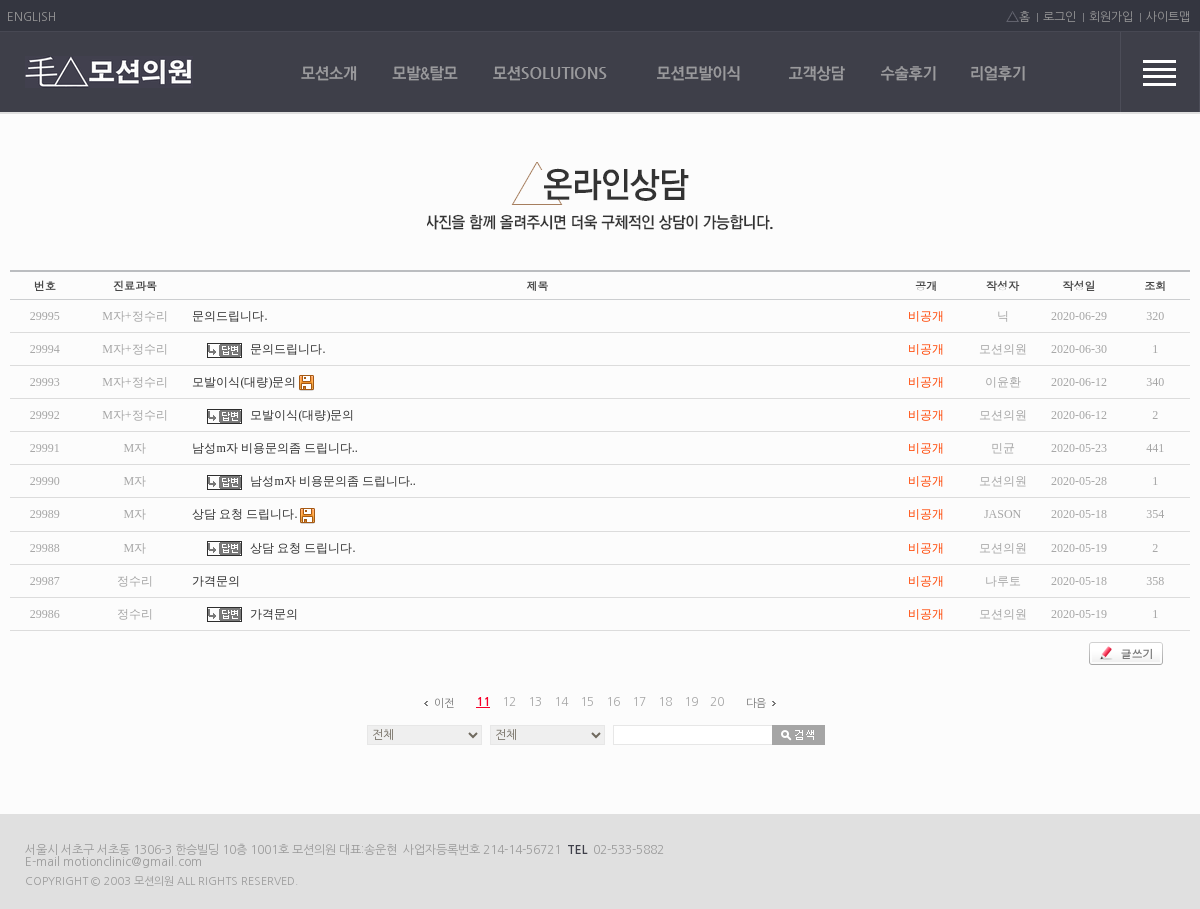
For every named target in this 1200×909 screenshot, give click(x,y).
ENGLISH (31, 17)
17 (639, 702)
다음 (764, 703)
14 (561, 702)
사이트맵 (1168, 17)
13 (535, 702)
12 (509, 702)
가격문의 (216, 581)
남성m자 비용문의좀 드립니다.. (274, 448)
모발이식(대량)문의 (253, 382)
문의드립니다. (229, 316)
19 (691, 702)
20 (717, 702)
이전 (436, 703)
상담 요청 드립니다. (254, 514)
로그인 (1059, 17)
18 (665, 702)
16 (613, 702)
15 (587, 702)
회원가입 (1111, 17)
